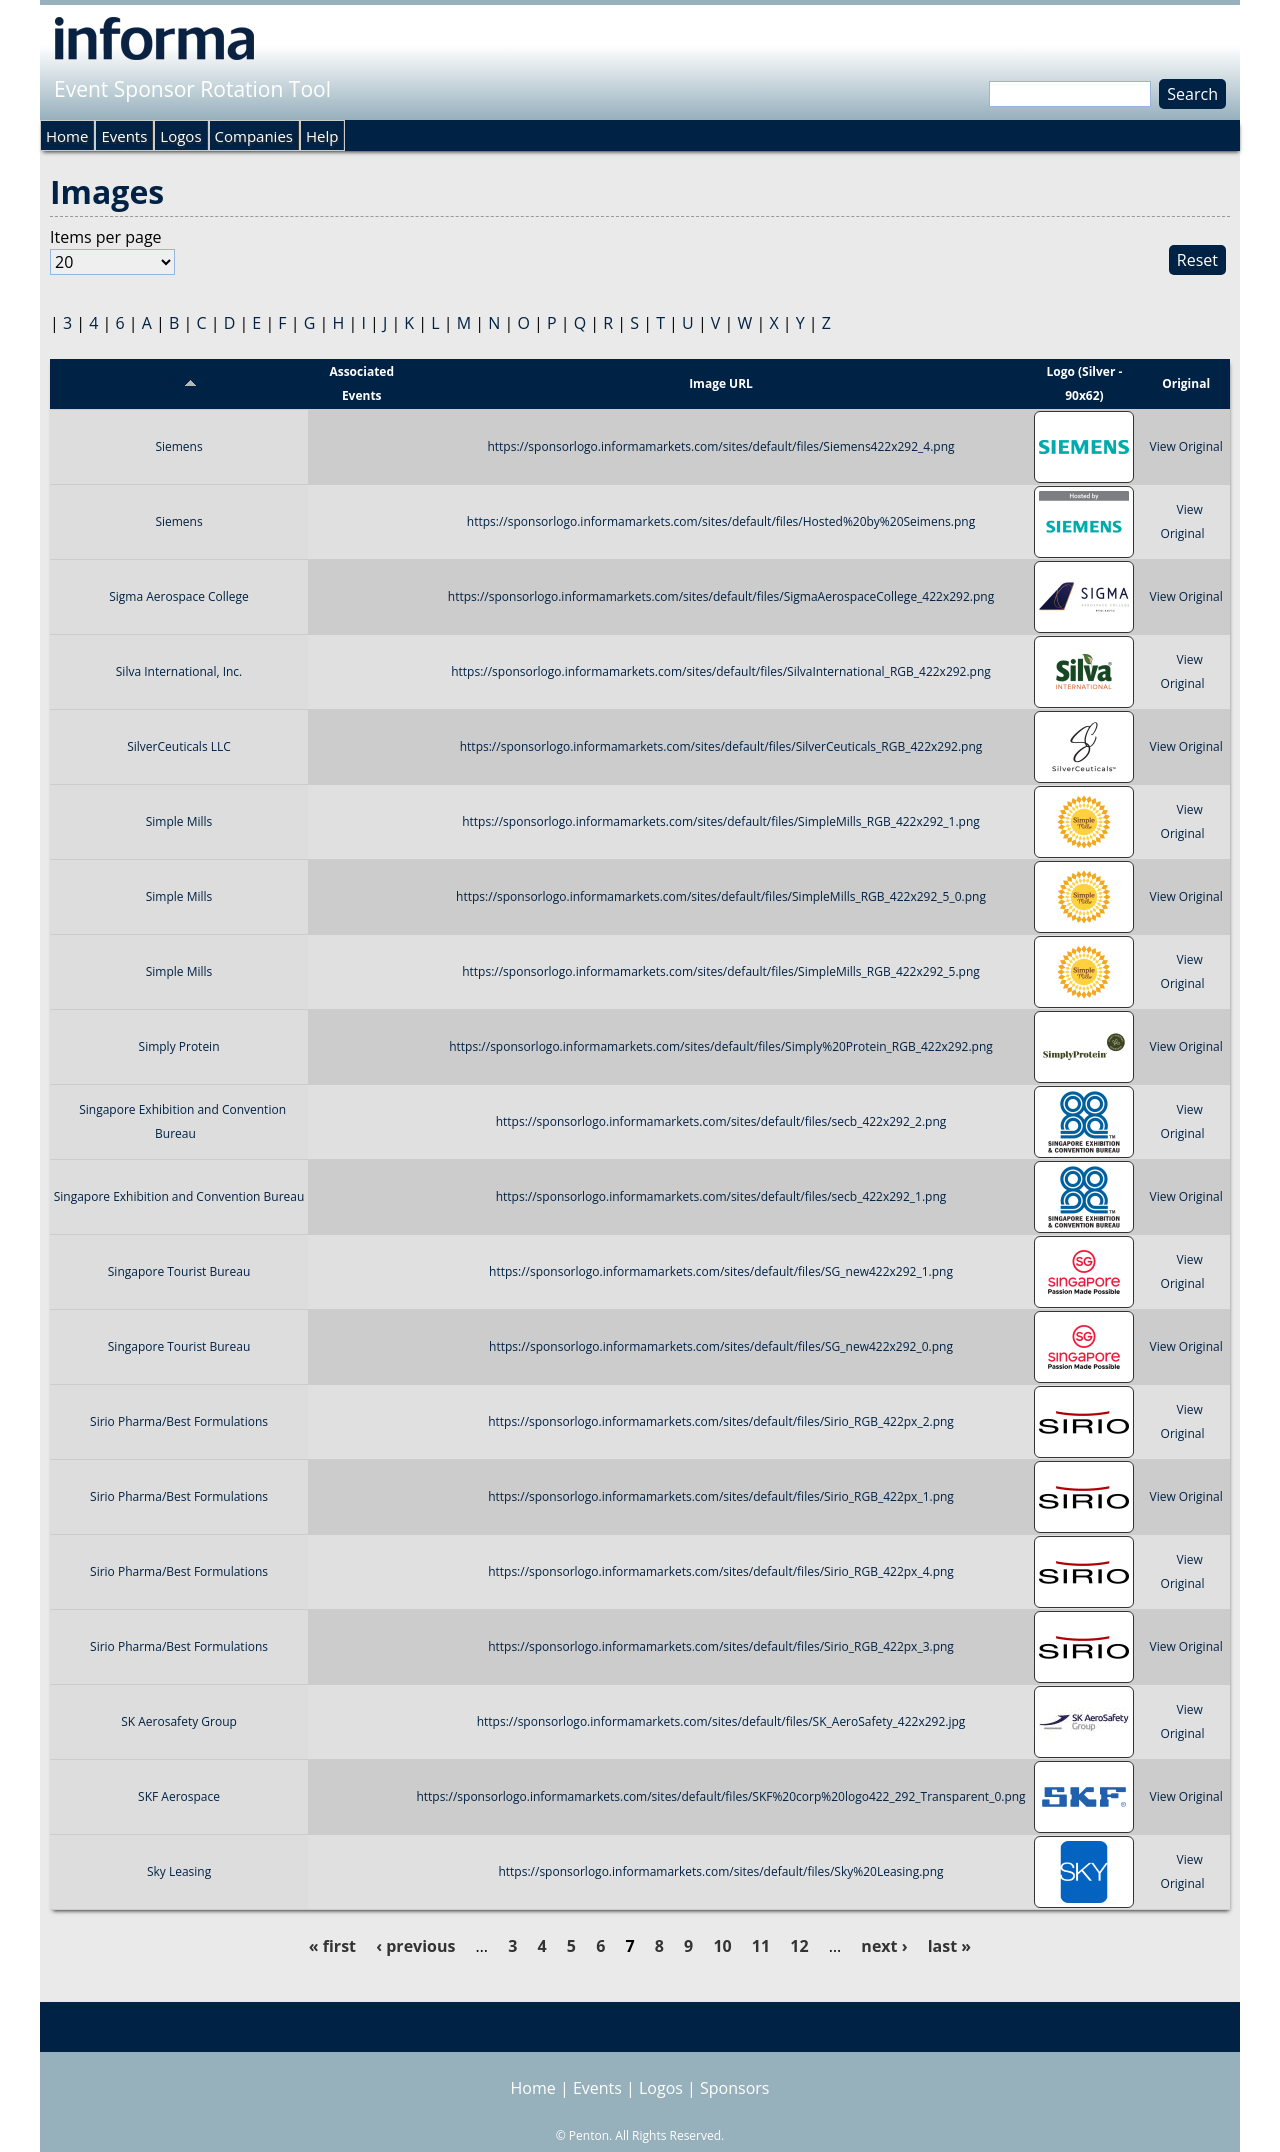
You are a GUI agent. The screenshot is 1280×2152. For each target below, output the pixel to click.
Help (322, 136)
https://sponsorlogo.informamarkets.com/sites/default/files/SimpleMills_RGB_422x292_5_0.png (721, 896)
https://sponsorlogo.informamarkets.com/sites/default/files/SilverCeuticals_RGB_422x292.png (721, 746)
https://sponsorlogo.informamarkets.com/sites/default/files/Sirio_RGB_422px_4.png (721, 1571)
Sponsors (734, 2088)
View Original (1185, 446)
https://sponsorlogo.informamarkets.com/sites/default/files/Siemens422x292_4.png (720, 446)
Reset (1197, 260)
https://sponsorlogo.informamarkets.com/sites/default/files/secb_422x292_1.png (721, 1196)
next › (884, 1946)
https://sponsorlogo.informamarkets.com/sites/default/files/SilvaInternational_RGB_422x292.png (721, 671)
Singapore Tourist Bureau (179, 1271)
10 (722, 1946)
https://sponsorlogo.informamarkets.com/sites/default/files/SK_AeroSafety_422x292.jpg (721, 1721)
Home (67, 136)
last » (949, 1946)
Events (124, 136)
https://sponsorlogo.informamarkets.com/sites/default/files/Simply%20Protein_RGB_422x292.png (721, 1046)
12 (799, 1946)
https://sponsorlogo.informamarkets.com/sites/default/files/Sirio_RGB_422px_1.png (721, 1496)
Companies (254, 136)
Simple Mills (179, 821)
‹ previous (415, 1946)
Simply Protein (179, 1046)
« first (332, 1946)
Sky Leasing (179, 1871)
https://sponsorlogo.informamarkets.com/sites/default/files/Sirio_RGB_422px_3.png (721, 1646)
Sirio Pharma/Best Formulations (179, 1421)
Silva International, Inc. (179, 671)
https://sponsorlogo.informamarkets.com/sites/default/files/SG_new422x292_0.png (721, 1346)
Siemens (178, 446)
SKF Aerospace (179, 1796)
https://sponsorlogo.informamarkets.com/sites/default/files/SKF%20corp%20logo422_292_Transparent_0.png (720, 1796)
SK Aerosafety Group (179, 1721)
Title (179, 383)
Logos (180, 136)
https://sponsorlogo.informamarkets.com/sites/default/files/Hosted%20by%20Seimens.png (721, 521)
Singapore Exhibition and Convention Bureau (179, 1196)
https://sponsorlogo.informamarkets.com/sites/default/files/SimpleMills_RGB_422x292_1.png (721, 821)
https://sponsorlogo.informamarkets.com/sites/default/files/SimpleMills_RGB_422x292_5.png (721, 971)
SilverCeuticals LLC (179, 746)
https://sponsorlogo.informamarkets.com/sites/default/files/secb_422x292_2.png (721, 1121)
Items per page (106, 237)
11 (761, 1946)
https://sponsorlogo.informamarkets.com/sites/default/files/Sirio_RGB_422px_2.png (721, 1421)
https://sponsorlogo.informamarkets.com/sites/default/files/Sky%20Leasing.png (720, 1871)
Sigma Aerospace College (179, 596)
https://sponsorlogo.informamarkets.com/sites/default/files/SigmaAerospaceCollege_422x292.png (721, 596)
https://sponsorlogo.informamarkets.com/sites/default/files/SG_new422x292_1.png (721, 1271)
